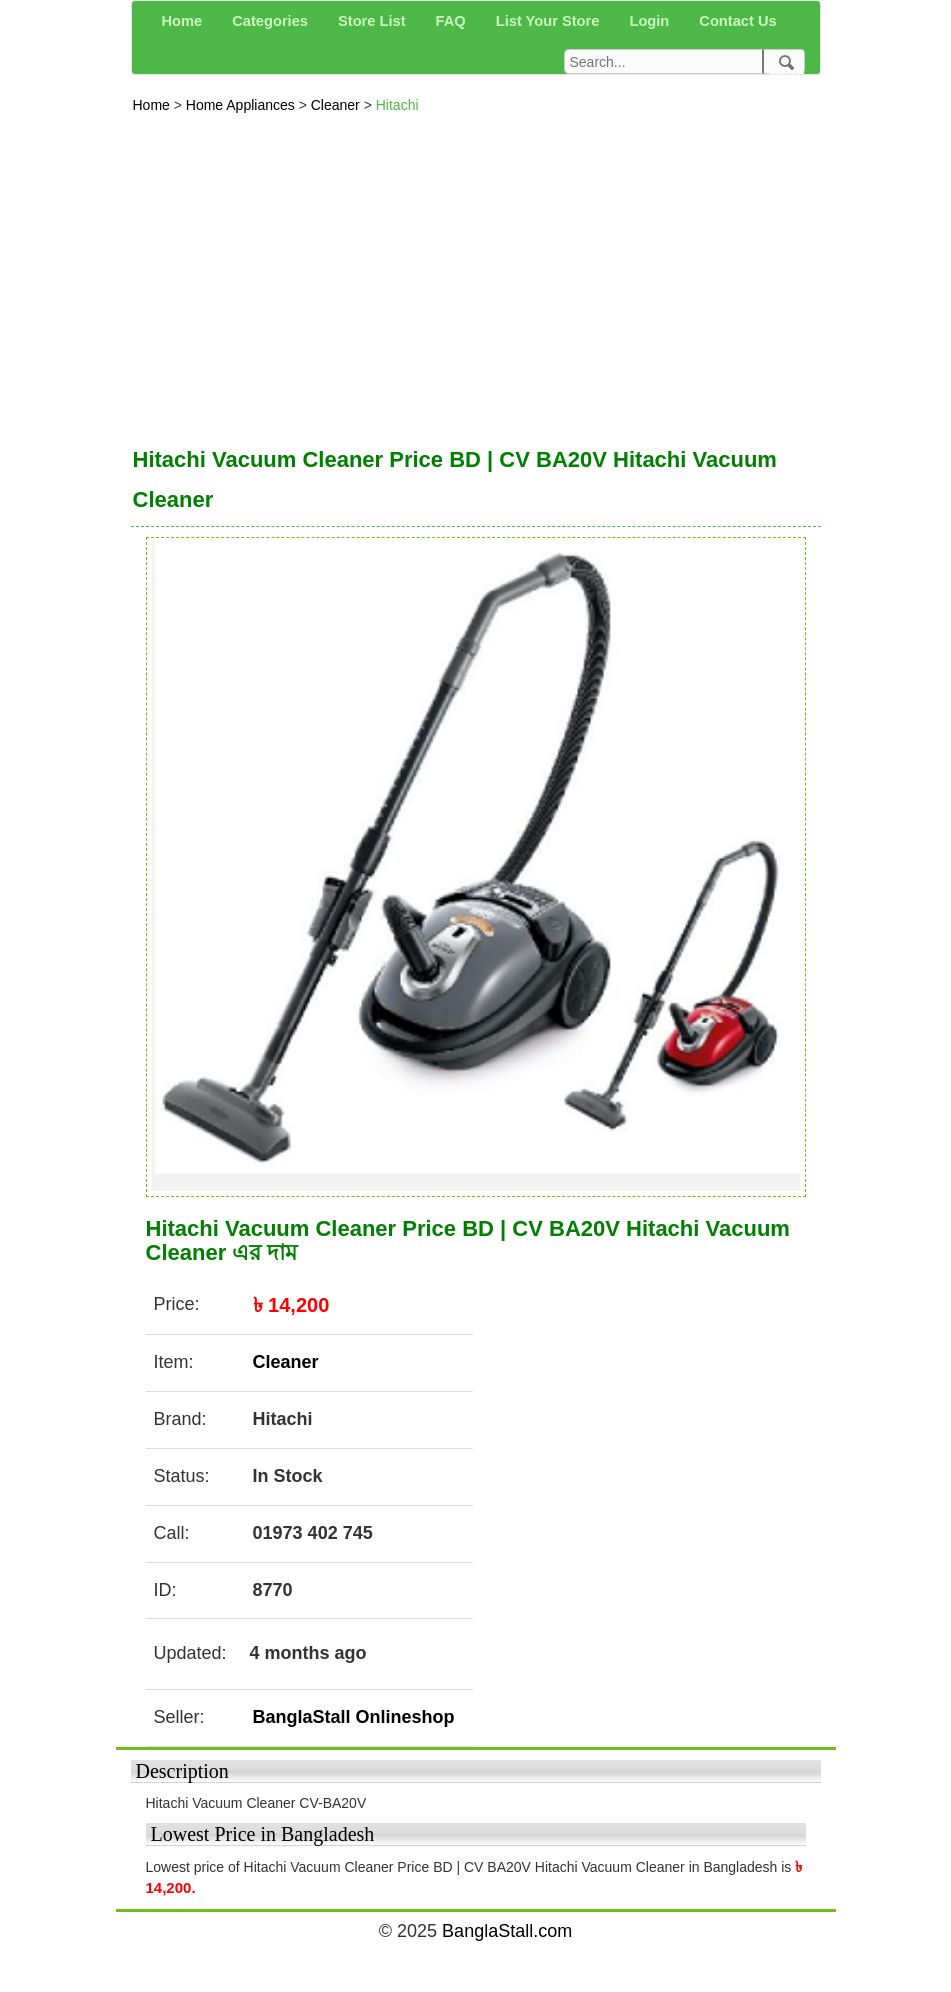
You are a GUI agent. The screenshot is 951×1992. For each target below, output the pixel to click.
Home (153, 105)
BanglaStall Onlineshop (354, 1717)
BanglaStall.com (507, 1931)
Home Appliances (242, 105)
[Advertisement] (476, 275)
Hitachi (397, 105)
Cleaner (337, 105)
